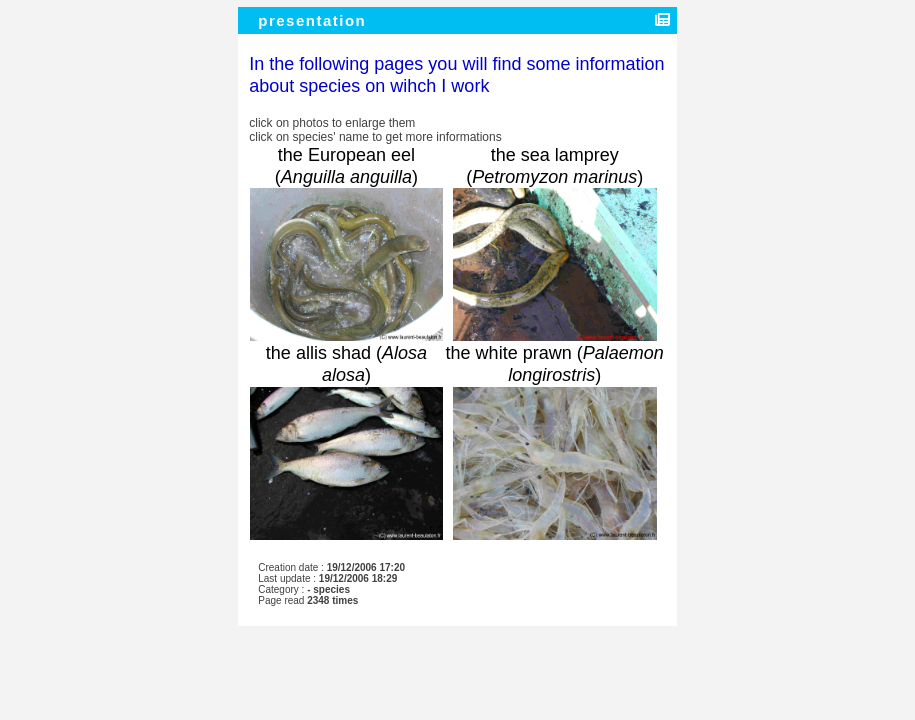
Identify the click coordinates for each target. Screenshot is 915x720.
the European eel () (346, 166)
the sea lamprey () (554, 166)
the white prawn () (555, 364)
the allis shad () (346, 364)
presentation (314, 20)
